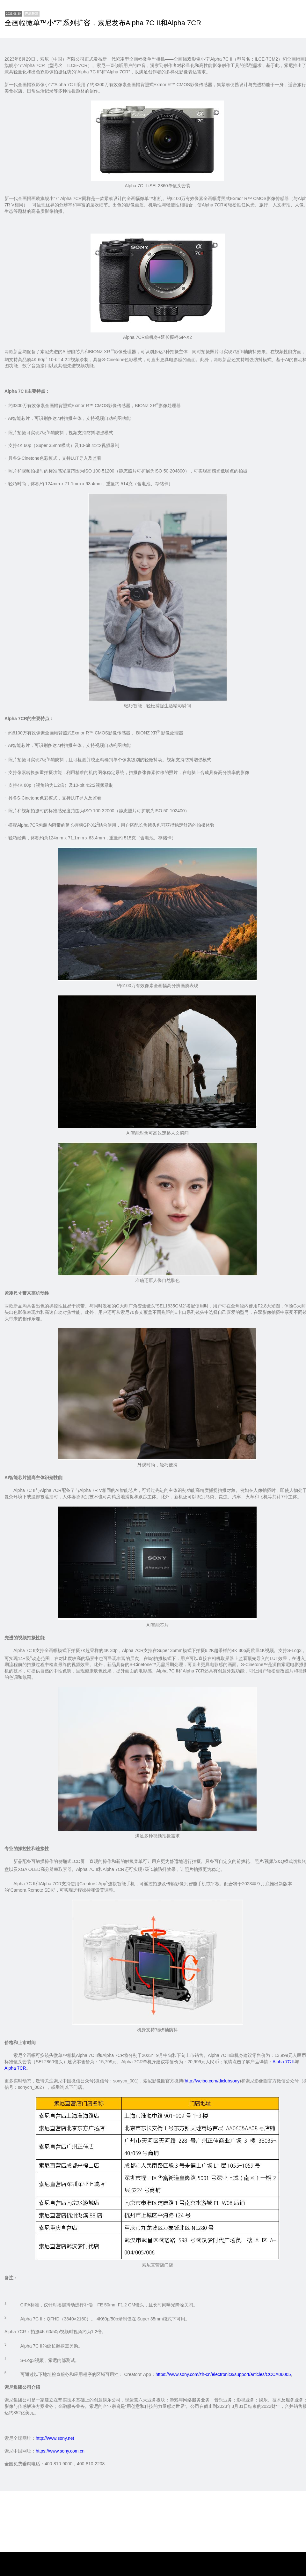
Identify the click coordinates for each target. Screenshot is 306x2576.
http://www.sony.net (55, 2438)
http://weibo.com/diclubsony (212, 2080)
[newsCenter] (32, 14)
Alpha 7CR (15, 2068)
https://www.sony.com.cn (60, 2450)
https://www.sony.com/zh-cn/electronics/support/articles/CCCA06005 (223, 2374)
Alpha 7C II (284, 2061)
